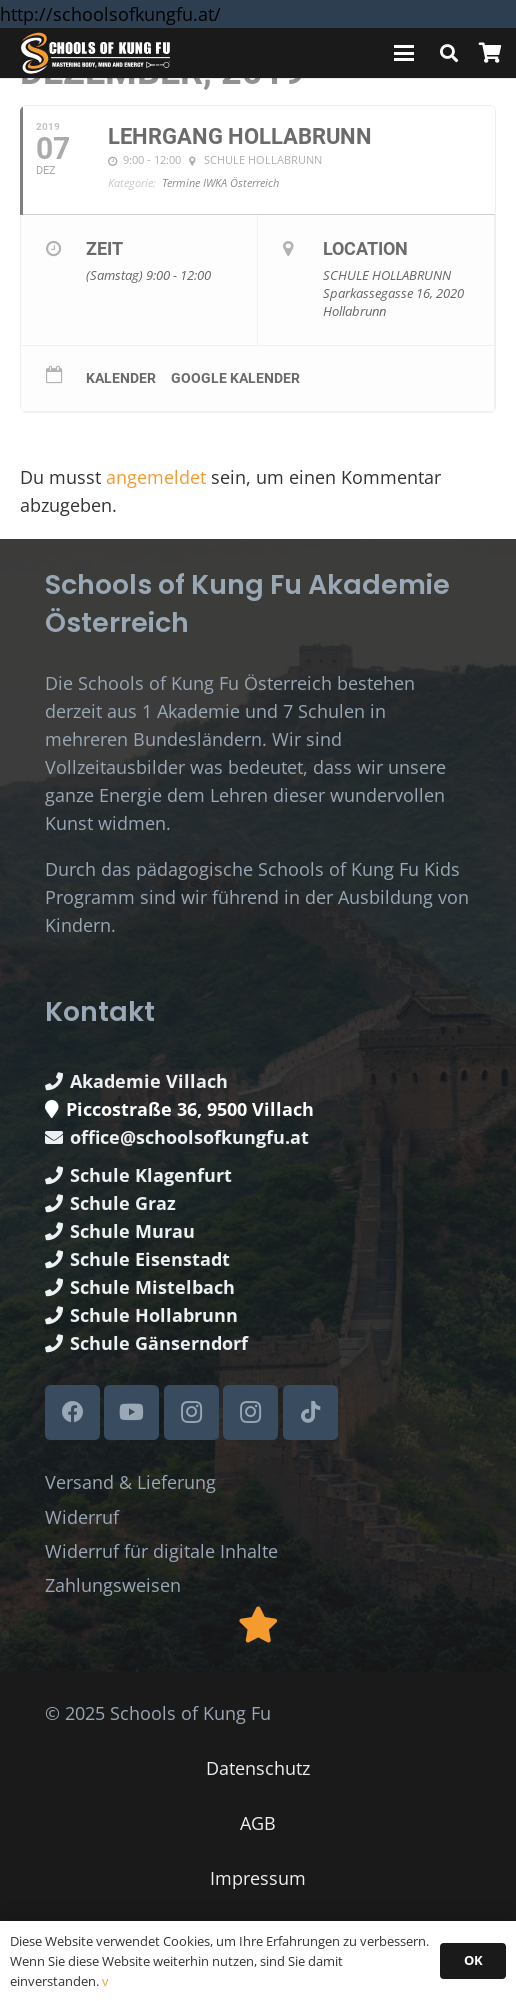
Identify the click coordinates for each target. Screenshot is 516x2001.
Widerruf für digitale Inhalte (161, 1551)
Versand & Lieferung (130, 1482)
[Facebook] (72, 1412)
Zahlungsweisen (113, 1585)
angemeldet (156, 477)
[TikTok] (310, 1412)
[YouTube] (131, 1412)
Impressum (258, 1878)
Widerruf (82, 1517)
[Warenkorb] (490, 53)
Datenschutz (258, 1768)
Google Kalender (235, 378)
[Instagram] (191, 1412)
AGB (258, 1823)
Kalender (121, 378)
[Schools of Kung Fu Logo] (96, 53)
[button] (404, 53)
